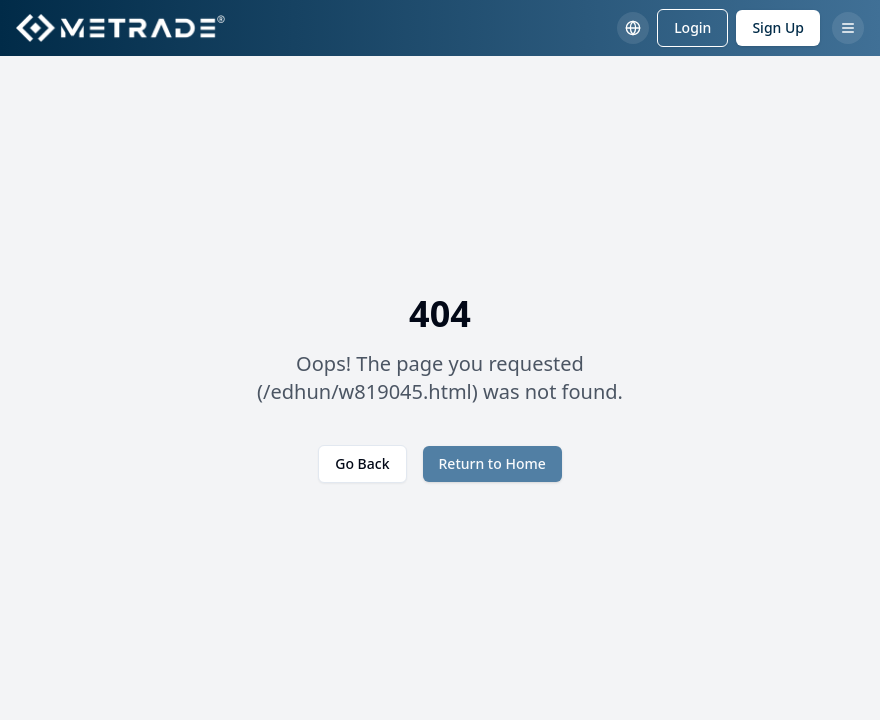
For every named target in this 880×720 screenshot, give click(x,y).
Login (692, 27)
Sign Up (778, 27)
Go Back (362, 463)
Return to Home (492, 463)
